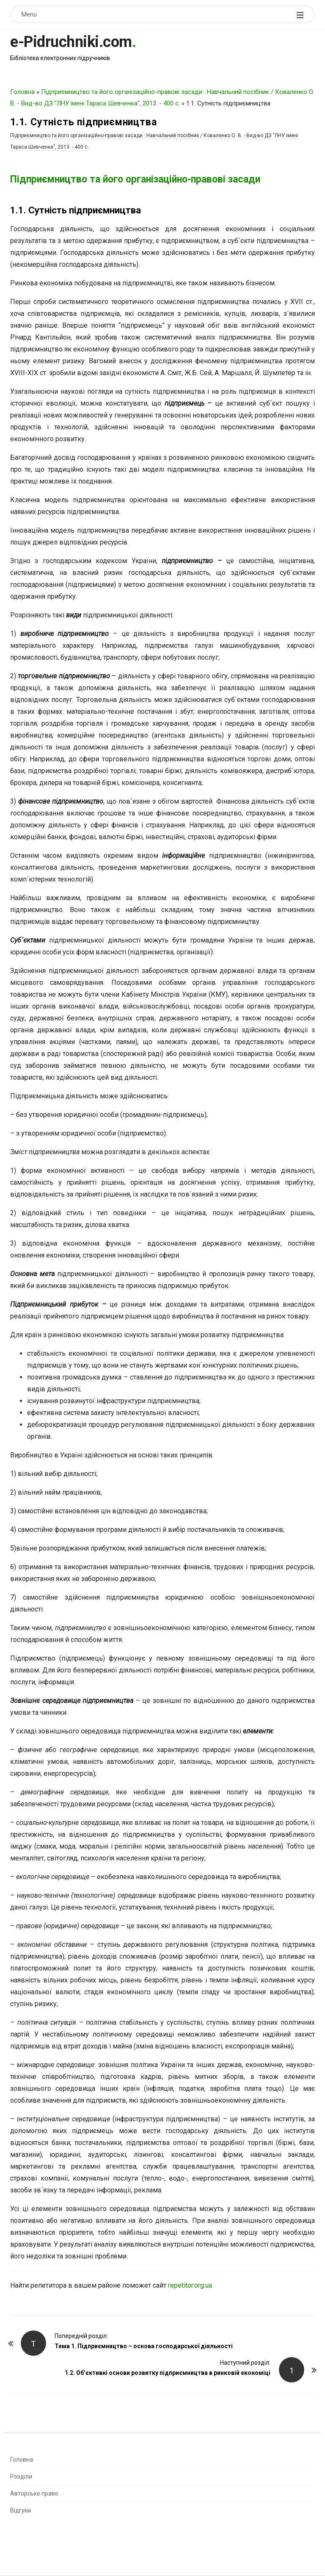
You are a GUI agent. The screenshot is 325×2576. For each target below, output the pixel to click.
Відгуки (20, 2510)
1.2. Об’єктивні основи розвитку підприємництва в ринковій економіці (167, 2372)
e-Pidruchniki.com (71, 42)
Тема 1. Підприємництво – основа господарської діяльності (144, 2346)
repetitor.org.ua (190, 2285)
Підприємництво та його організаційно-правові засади (135, 179)
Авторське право (34, 2493)
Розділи (21, 2476)
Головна (22, 92)
